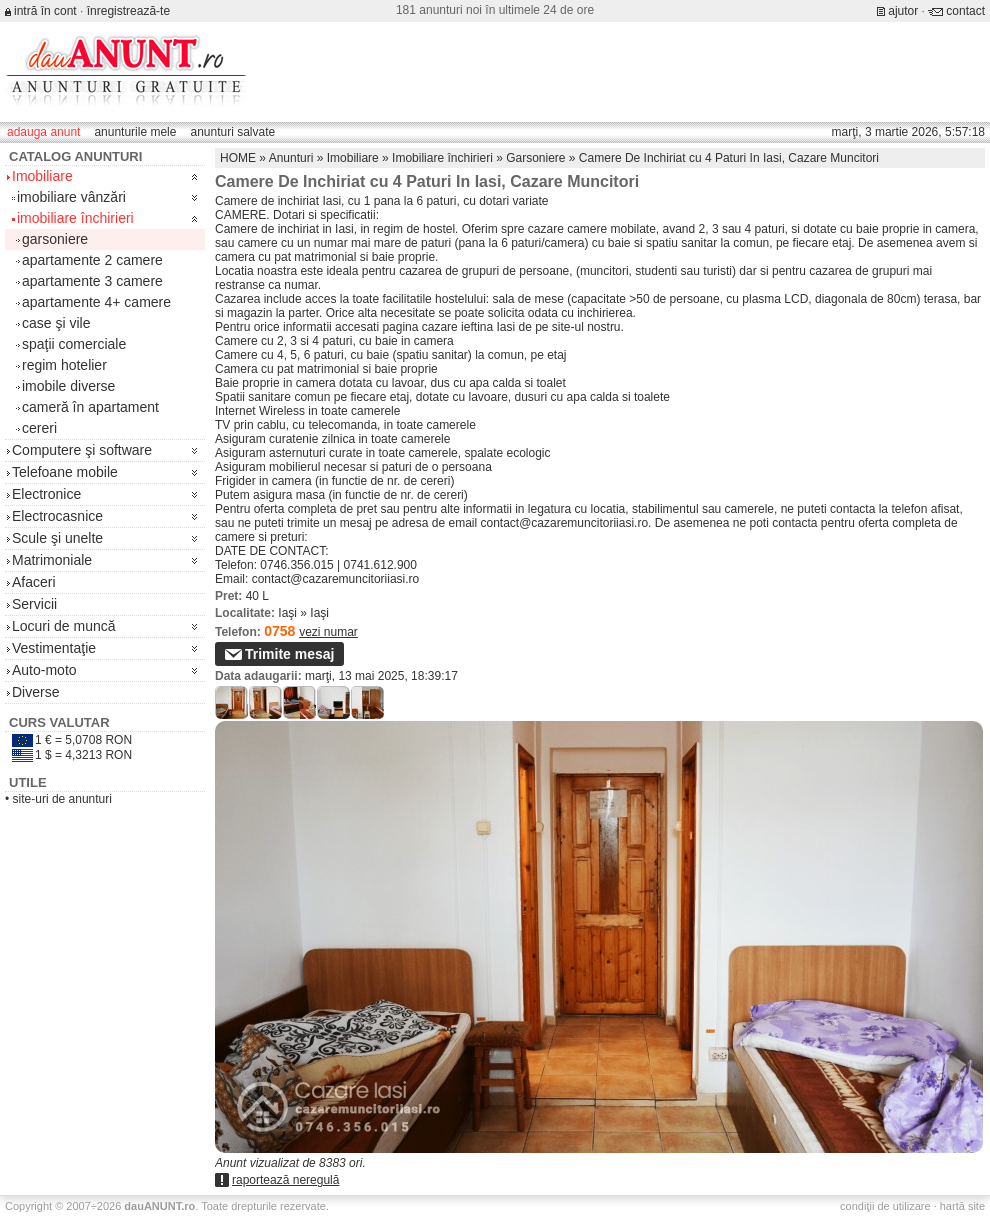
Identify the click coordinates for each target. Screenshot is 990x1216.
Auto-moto (44, 670)
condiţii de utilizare (885, 1206)
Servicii (34, 604)
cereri (39, 428)
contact (965, 11)
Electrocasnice (57, 516)
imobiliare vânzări (71, 197)
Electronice (46, 494)
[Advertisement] (610, 167)
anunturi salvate (232, 132)
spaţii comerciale (74, 344)
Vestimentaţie (54, 648)
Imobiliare (42, 176)
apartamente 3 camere (92, 281)
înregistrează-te (128, 11)
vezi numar (328, 632)
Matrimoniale (52, 560)
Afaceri (34, 582)
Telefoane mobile (65, 472)
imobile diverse (68, 386)
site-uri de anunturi (62, 799)
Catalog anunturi (75, 156)
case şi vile (56, 323)
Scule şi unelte (57, 538)
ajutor (903, 11)
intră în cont (45, 11)
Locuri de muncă (64, 626)
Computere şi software (82, 450)
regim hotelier (64, 365)
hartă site (962, 1206)
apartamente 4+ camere (96, 302)
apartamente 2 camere (92, 260)
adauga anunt (43, 132)
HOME (238, 158)
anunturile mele (135, 132)
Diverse (35, 692)
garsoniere (55, 239)
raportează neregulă (285, 1180)
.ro (159, 1206)
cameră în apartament (90, 407)
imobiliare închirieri (75, 218)
